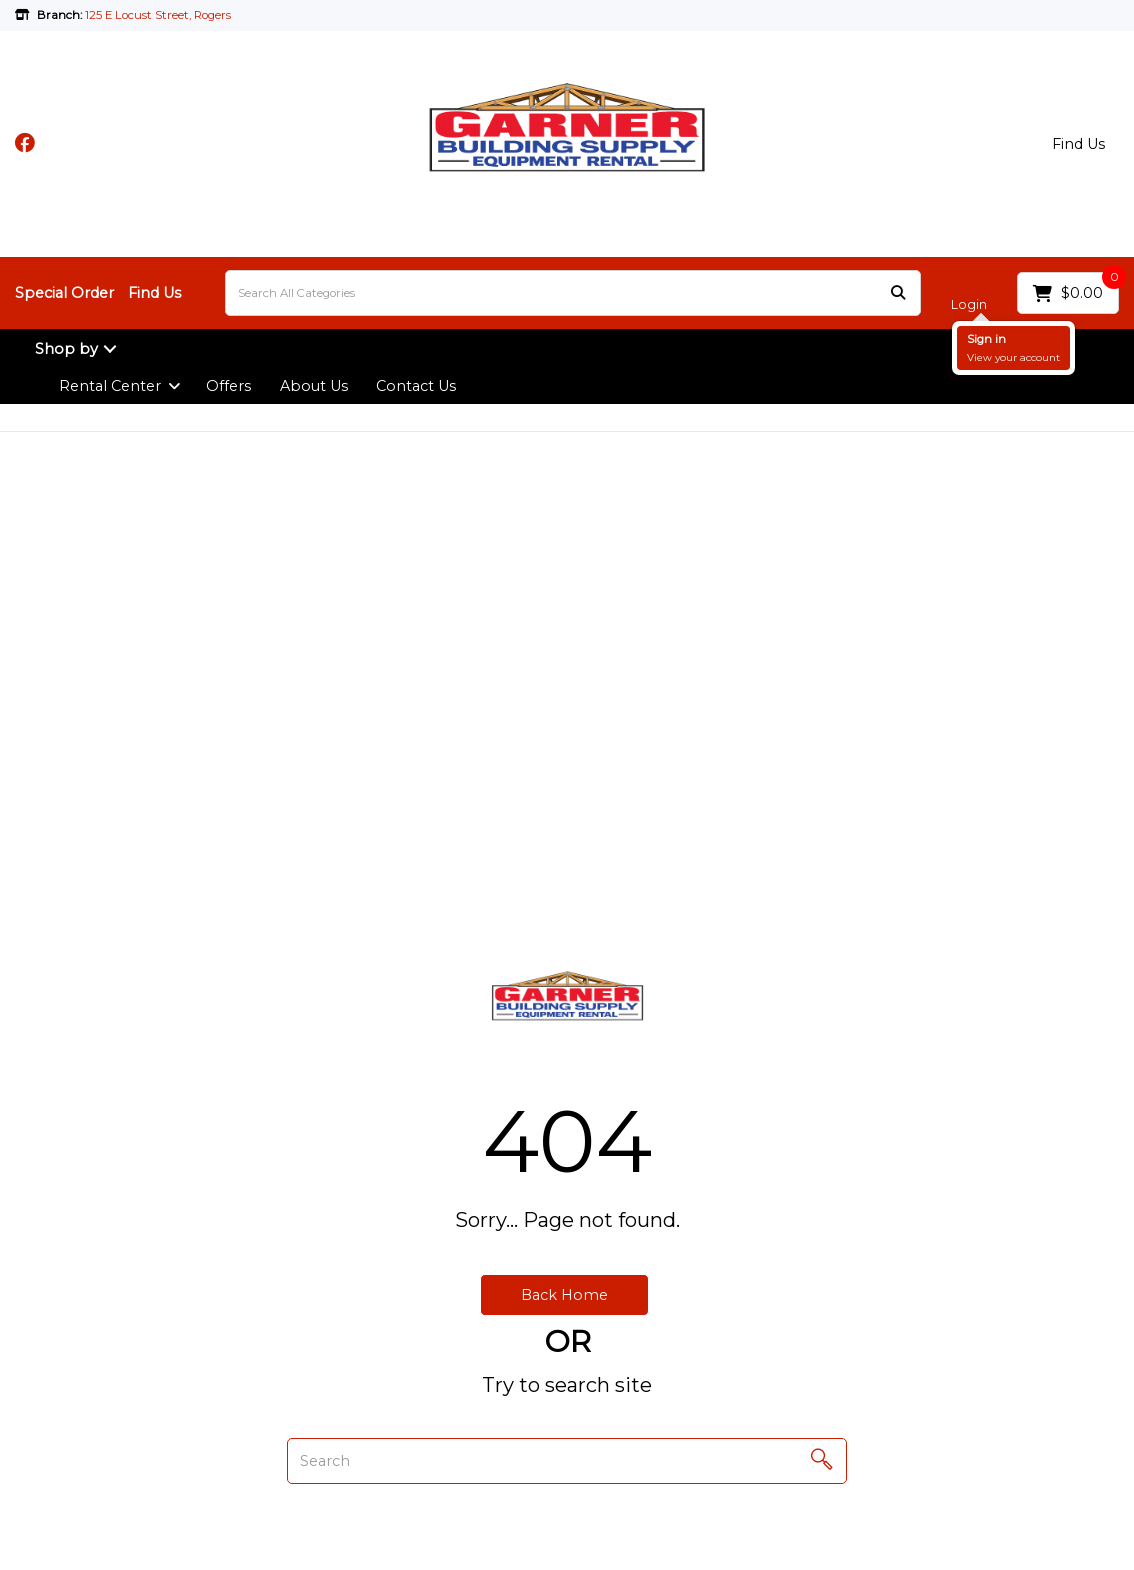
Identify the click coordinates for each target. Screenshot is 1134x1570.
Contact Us (416, 386)
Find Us (1078, 144)
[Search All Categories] (573, 293)
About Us (314, 386)
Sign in (986, 339)
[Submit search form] (898, 293)
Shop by (66, 349)
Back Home (564, 1295)
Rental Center (110, 386)
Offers (228, 386)
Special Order (64, 293)
